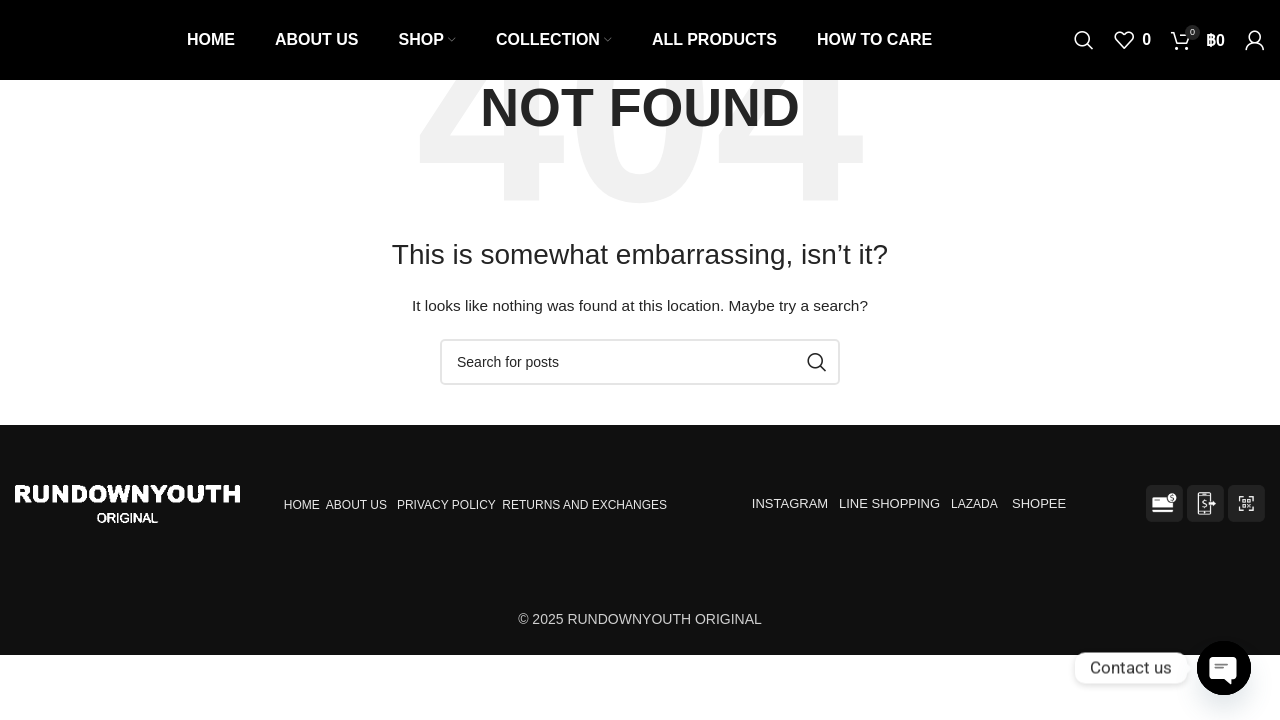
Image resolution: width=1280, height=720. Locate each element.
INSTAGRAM (790, 503)
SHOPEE (1041, 503)
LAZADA (975, 504)
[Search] (1084, 40)
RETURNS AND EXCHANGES (584, 505)
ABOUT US (356, 505)
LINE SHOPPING (893, 503)
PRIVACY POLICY (446, 505)
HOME (302, 505)
